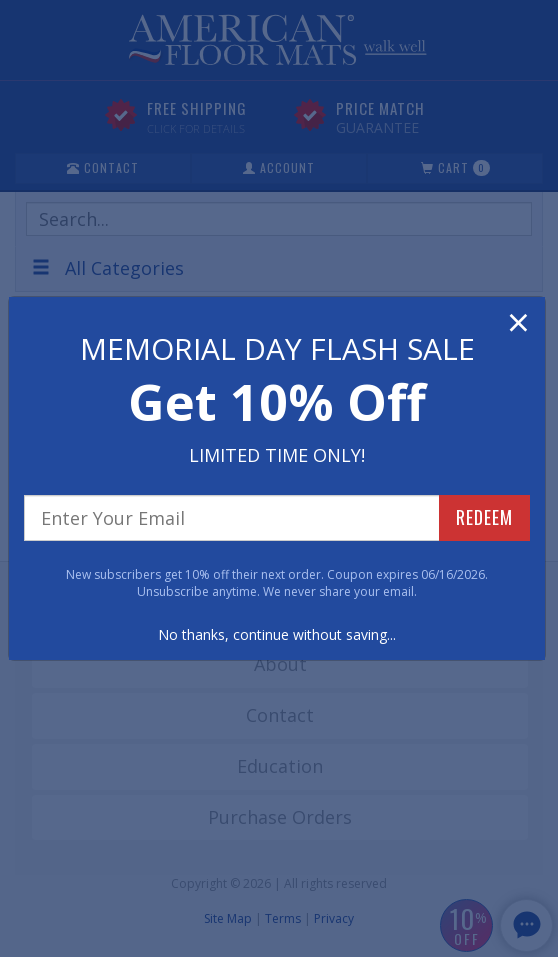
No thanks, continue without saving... (277, 634)
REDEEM (484, 517)
